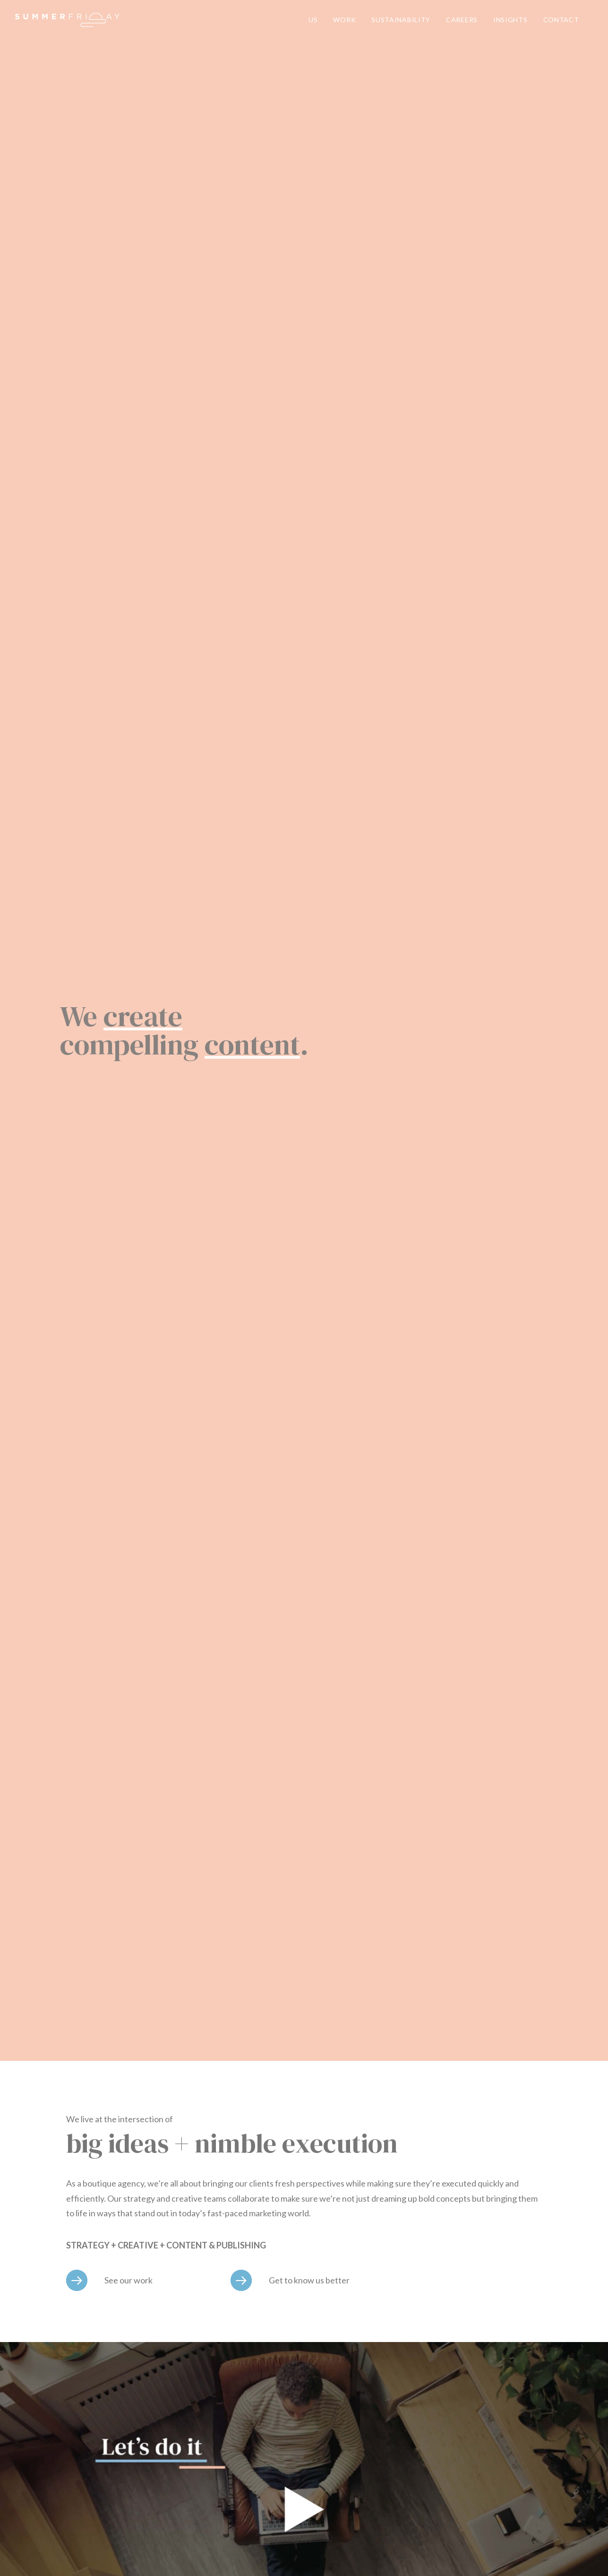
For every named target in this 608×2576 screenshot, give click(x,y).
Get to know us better (309, 2280)
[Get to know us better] (241, 2280)
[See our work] (76, 2280)
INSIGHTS (510, 20)
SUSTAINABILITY (400, 20)
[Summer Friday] (67, 20)
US (312, 20)
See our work (128, 2280)
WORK (344, 20)
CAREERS (462, 20)
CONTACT (561, 20)
